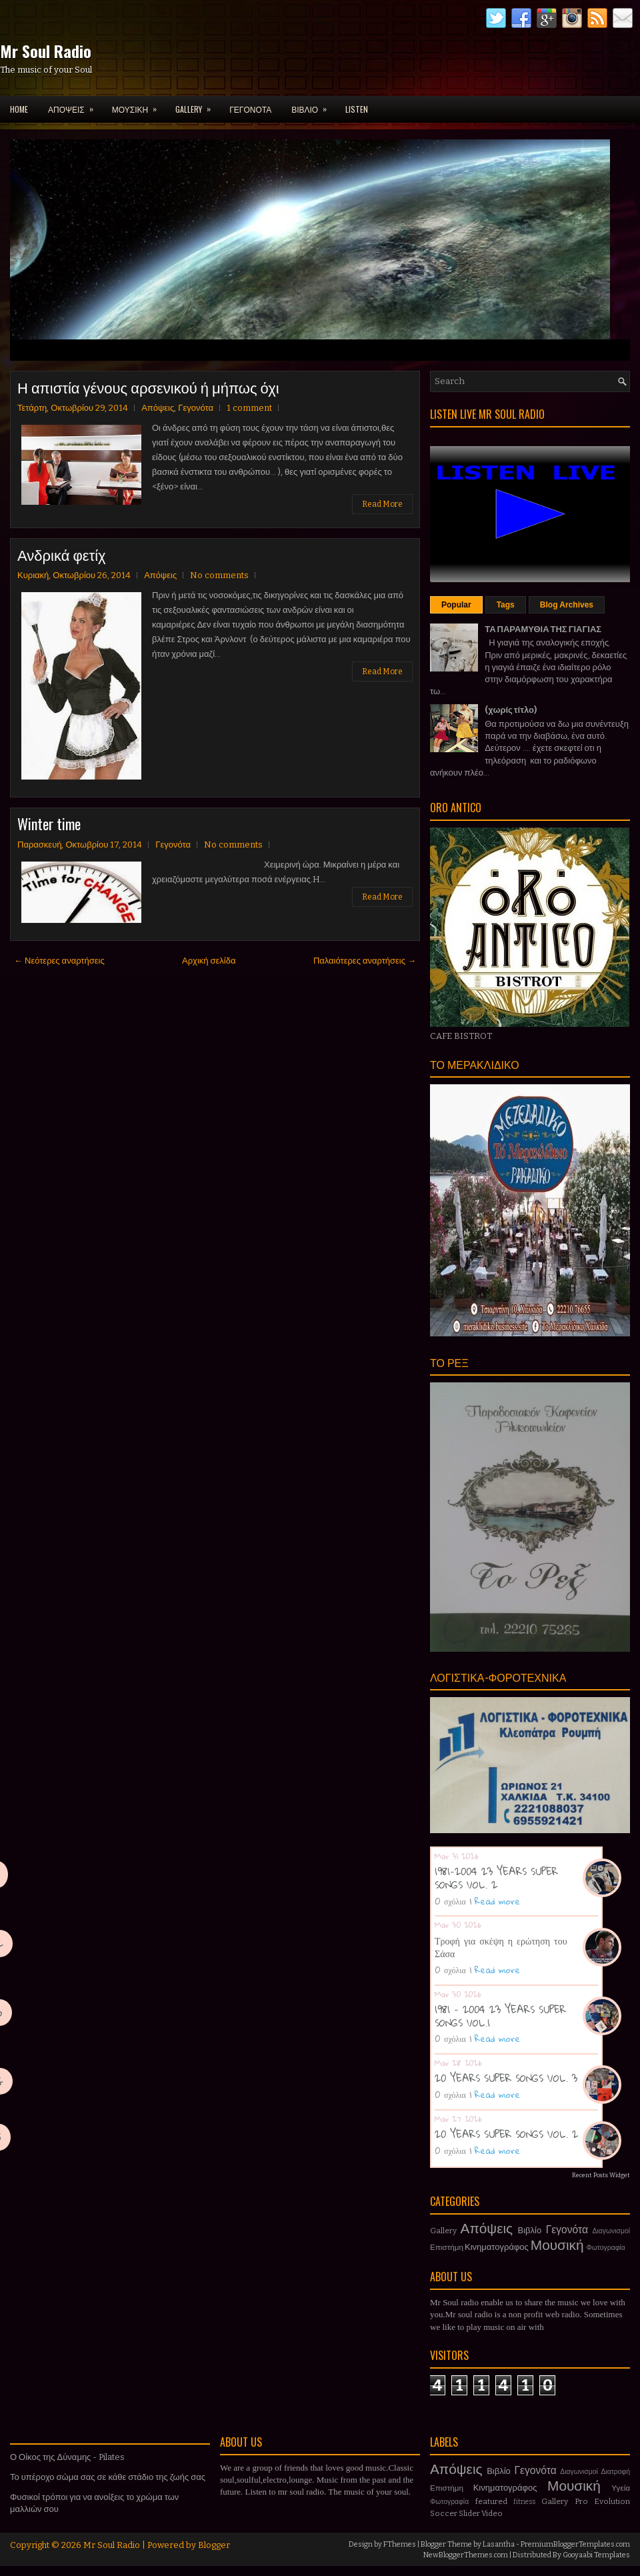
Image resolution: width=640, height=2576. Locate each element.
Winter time (49, 823)
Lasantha (499, 2544)
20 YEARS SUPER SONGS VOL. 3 (506, 2078)
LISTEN (356, 109)
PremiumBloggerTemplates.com (575, 2544)
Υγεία (620, 2488)
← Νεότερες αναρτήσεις (59, 961)
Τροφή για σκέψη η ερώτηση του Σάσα (501, 1947)
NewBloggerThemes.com (465, 2555)
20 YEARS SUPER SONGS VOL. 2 (506, 2134)
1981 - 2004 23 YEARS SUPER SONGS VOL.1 (500, 2016)
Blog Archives (566, 604)
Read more (497, 1901)
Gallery (443, 2230)
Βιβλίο (530, 2230)
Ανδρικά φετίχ (61, 554)
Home (19, 109)
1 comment (249, 408)
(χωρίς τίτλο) (511, 710)
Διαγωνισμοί (611, 2231)
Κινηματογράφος (497, 2247)
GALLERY (197, 105)
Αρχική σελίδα (208, 961)
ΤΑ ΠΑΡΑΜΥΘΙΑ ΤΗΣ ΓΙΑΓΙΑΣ (543, 629)
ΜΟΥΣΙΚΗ (138, 105)
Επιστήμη (446, 2247)
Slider (469, 2513)
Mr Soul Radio (45, 51)
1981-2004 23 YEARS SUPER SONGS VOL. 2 (496, 1878)
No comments (219, 575)
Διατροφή (615, 2471)
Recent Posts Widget (601, 2175)
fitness (524, 2501)
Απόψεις (157, 408)
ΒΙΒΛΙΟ (313, 105)
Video (492, 2513)
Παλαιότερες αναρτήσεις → (364, 961)
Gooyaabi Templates (596, 2555)
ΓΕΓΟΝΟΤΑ (250, 109)
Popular (456, 604)
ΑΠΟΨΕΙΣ (75, 105)
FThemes (399, 2544)
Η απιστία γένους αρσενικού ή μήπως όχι (148, 386)
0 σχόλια (450, 1901)
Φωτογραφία (606, 2247)
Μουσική (557, 2245)
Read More (382, 504)
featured (491, 2501)
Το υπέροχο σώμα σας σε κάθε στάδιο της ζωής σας (107, 2477)
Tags (506, 604)
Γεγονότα (195, 408)
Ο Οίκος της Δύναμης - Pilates (67, 2457)
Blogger (214, 2545)
